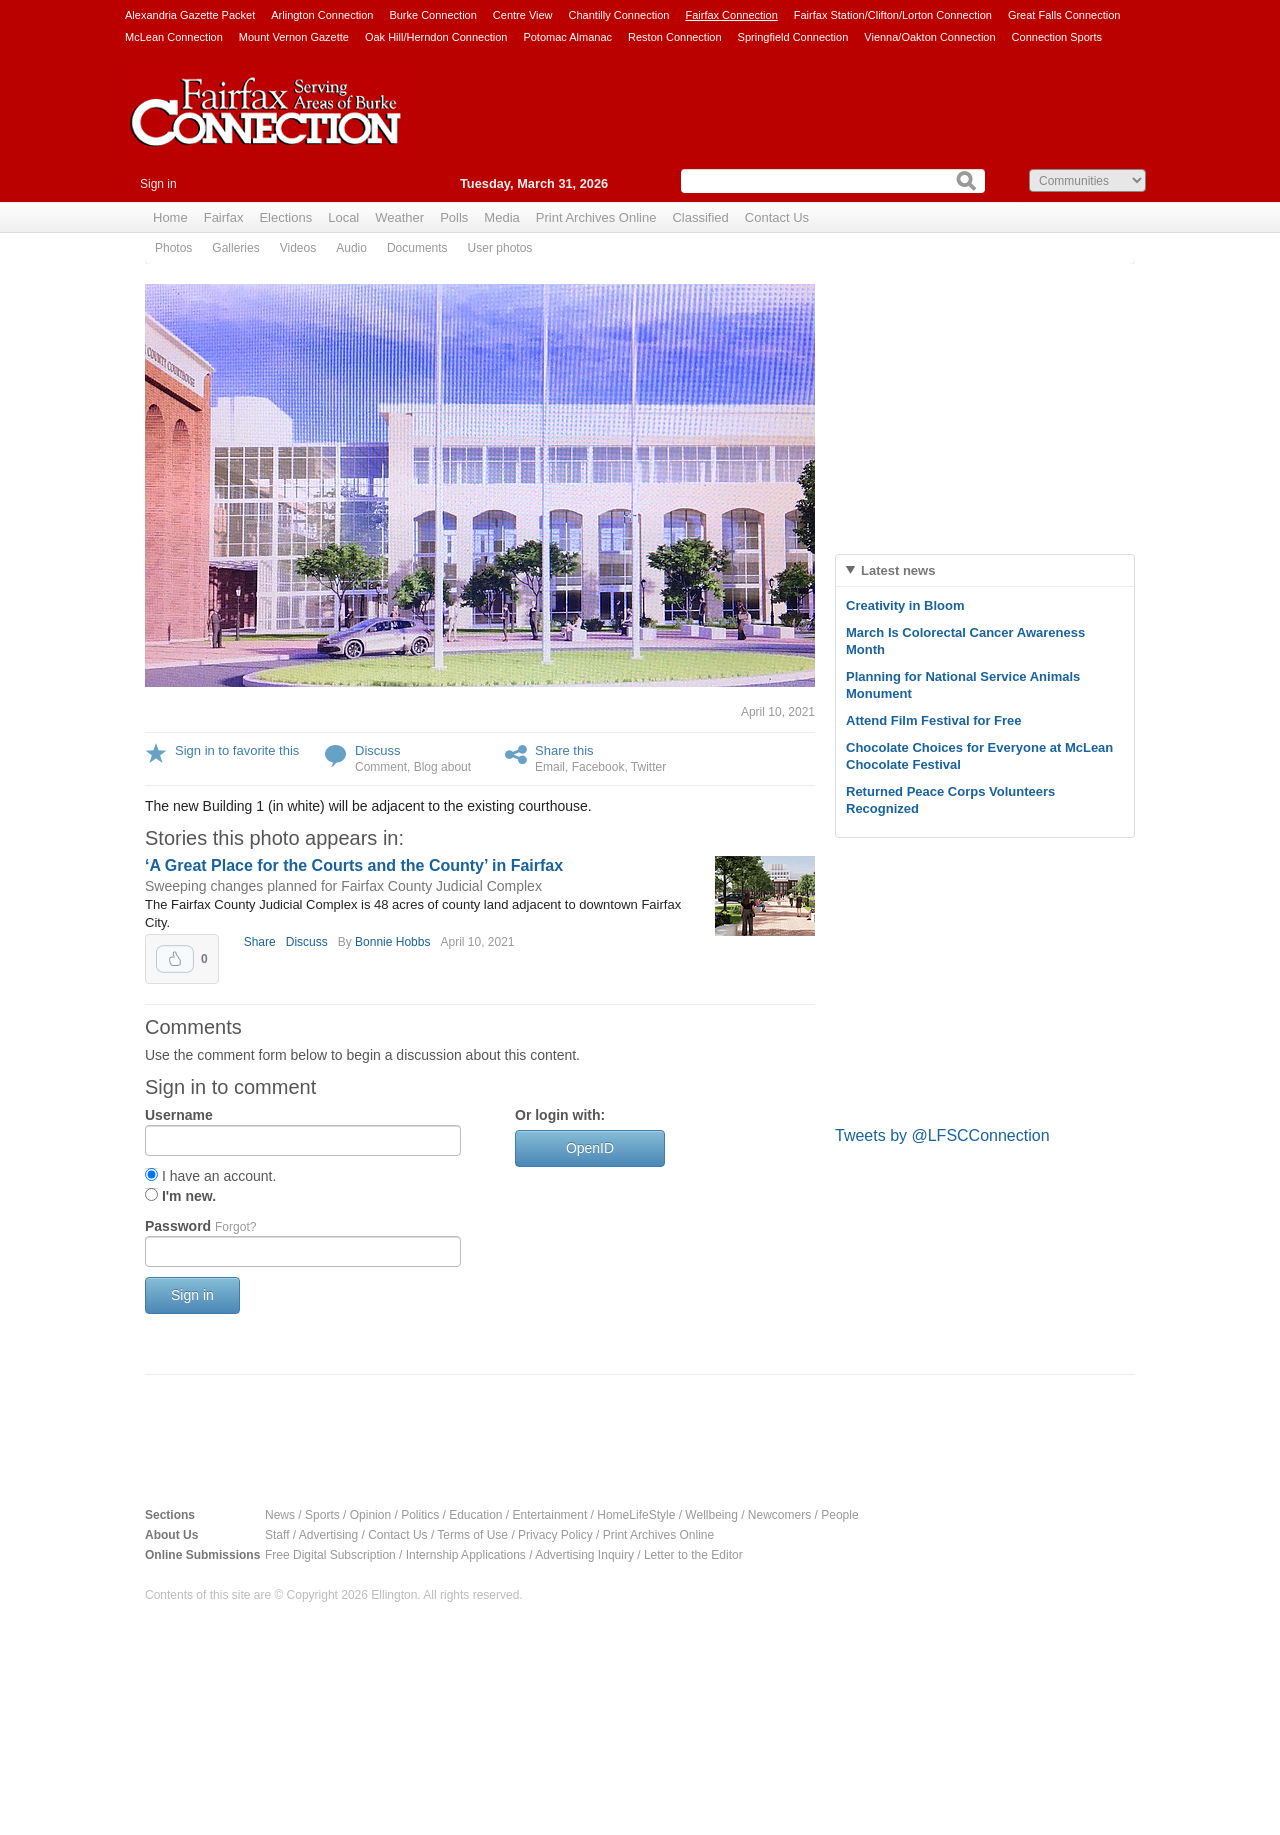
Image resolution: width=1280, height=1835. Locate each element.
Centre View (523, 15)
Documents (417, 248)
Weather (399, 217)
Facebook (598, 767)
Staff (277, 1535)
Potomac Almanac (567, 37)
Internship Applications (466, 1555)
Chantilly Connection (619, 15)
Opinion (370, 1515)
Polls (454, 217)
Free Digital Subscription (330, 1555)
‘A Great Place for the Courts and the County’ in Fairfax (354, 865)
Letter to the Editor (693, 1555)
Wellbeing (711, 1515)
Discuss (378, 750)
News (280, 1515)
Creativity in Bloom (905, 605)
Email (550, 767)
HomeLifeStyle (636, 1515)
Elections (285, 217)
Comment (381, 767)
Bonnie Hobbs (392, 942)
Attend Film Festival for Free (934, 720)
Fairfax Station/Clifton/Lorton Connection (893, 15)
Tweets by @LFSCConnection (942, 1135)
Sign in (158, 184)
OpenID (590, 1148)
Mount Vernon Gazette (294, 37)
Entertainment (550, 1515)
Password (200, 1226)
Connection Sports (1057, 37)
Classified (700, 217)
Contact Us (777, 217)
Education (475, 1515)
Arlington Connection (322, 15)
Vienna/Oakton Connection (929, 37)
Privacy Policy (555, 1535)
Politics (420, 1515)
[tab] (985, 570)
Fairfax (224, 217)
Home (170, 217)
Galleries (235, 248)
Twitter (648, 767)
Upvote (175, 959)
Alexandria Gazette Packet (190, 15)
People (839, 1515)
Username (179, 1115)
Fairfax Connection (731, 15)
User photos (500, 248)
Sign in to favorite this (237, 750)
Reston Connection (675, 37)
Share (260, 942)
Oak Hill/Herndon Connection (436, 37)
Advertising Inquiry (584, 1555)
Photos (173, 248)
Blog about (442, 767)
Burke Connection (432, 15)
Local (343, 217)
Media (501, 217)
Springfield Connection (793, 37)
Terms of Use (472, 1535)
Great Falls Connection (1064, 15)
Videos (298, 248)
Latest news (898, 570)
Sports (322, 1515)
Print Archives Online (596, 217)
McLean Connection (174, 37)
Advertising (328, 1535)
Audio (351, 248)
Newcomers (779, 1515)
